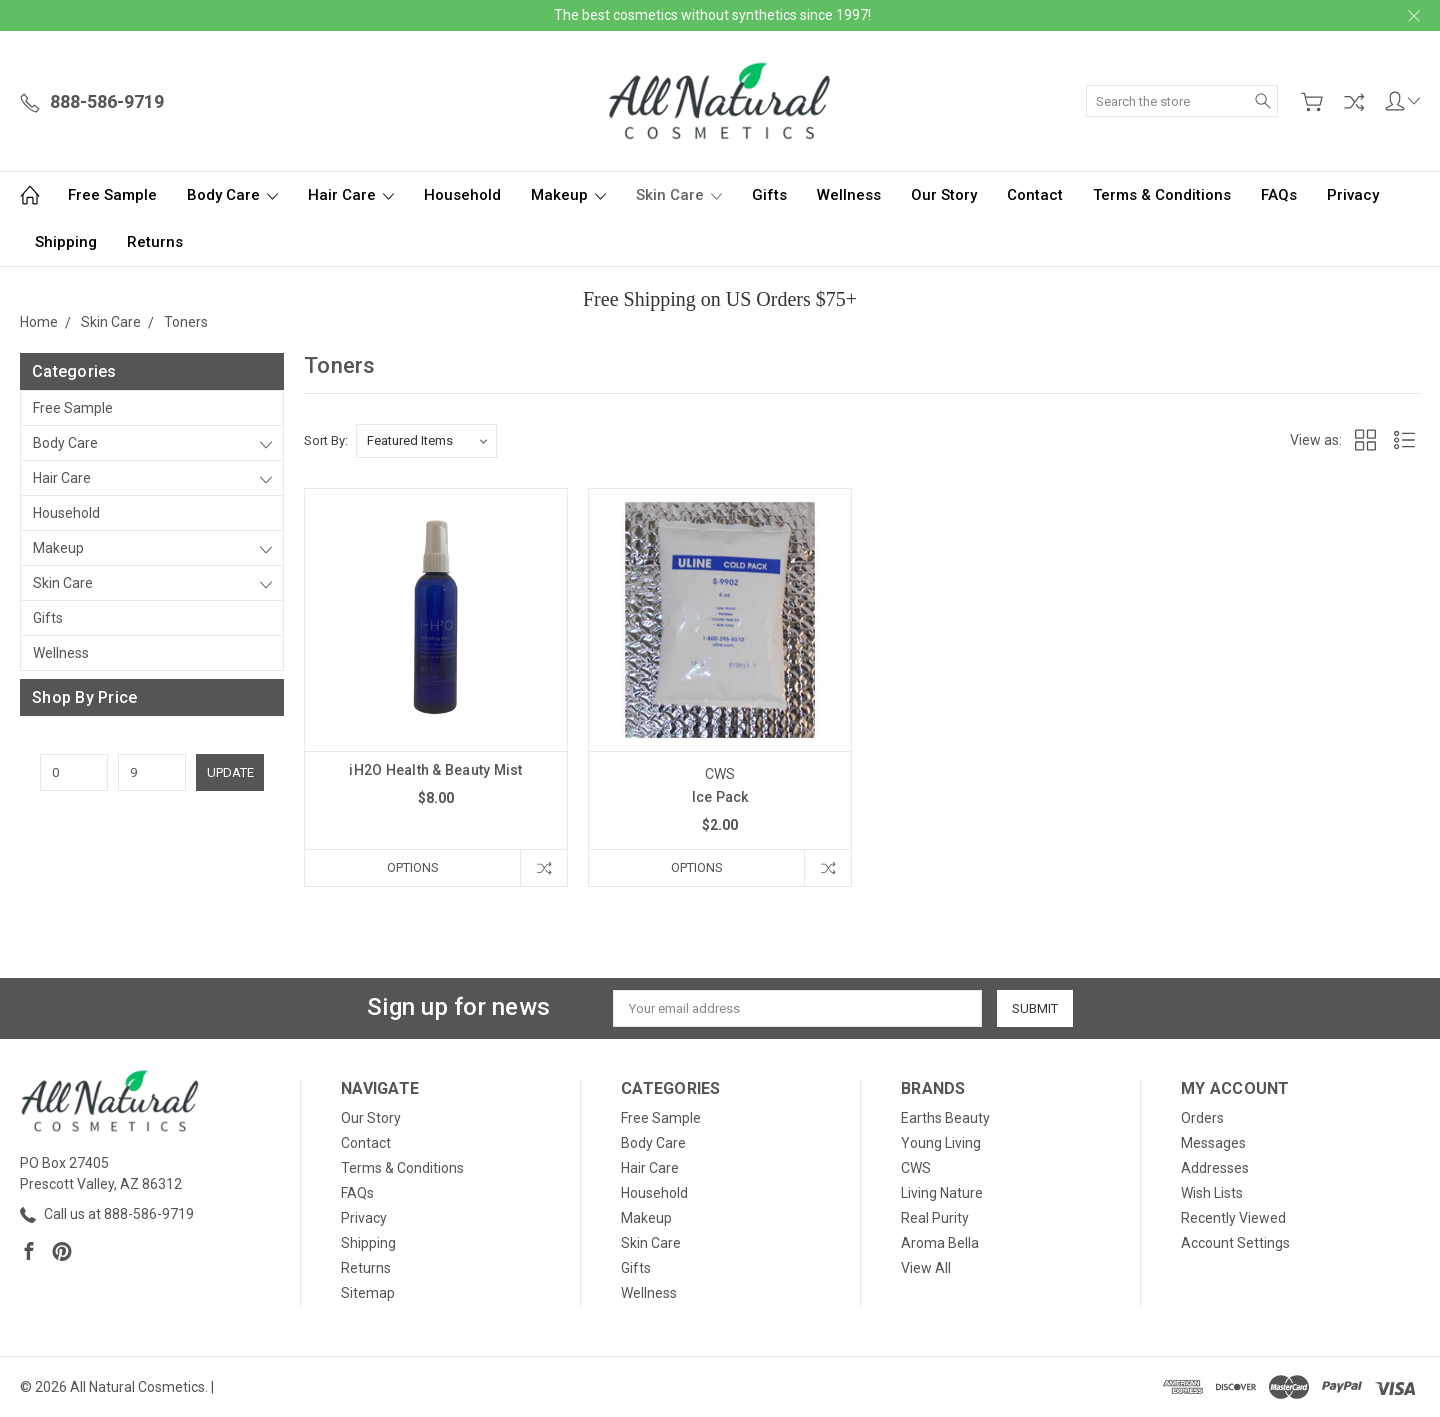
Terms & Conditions (1162, 195)
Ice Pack (720, 797)
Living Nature (942, 1193)
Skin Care (679, 195)
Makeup (568, 195)
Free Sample (112, 195)
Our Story (944, 195)
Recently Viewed (1233, 1218)
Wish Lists (1212, 1193)
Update (230, 772)
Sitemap (368, 1293)
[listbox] (426, 441)
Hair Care (351, 195)
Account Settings (1235, 1243)
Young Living (941, 1143)
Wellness (849, 195)
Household (462, 195)
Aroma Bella (940, 1243)
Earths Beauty (945, 1118)
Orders (1202, 1118)
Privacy (1353, 195)
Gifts (769, 195)
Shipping (66, 242)
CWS (916, 1168)
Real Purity (935, 1218)
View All (926, 1268)
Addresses (1215, 1168)
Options (413, 867)
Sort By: (326, 440)
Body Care (232, 195)
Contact (1035, 195)
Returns (155, 242)
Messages (1213, 1143)
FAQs (1279, 195)
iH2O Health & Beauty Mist (435, 770)
